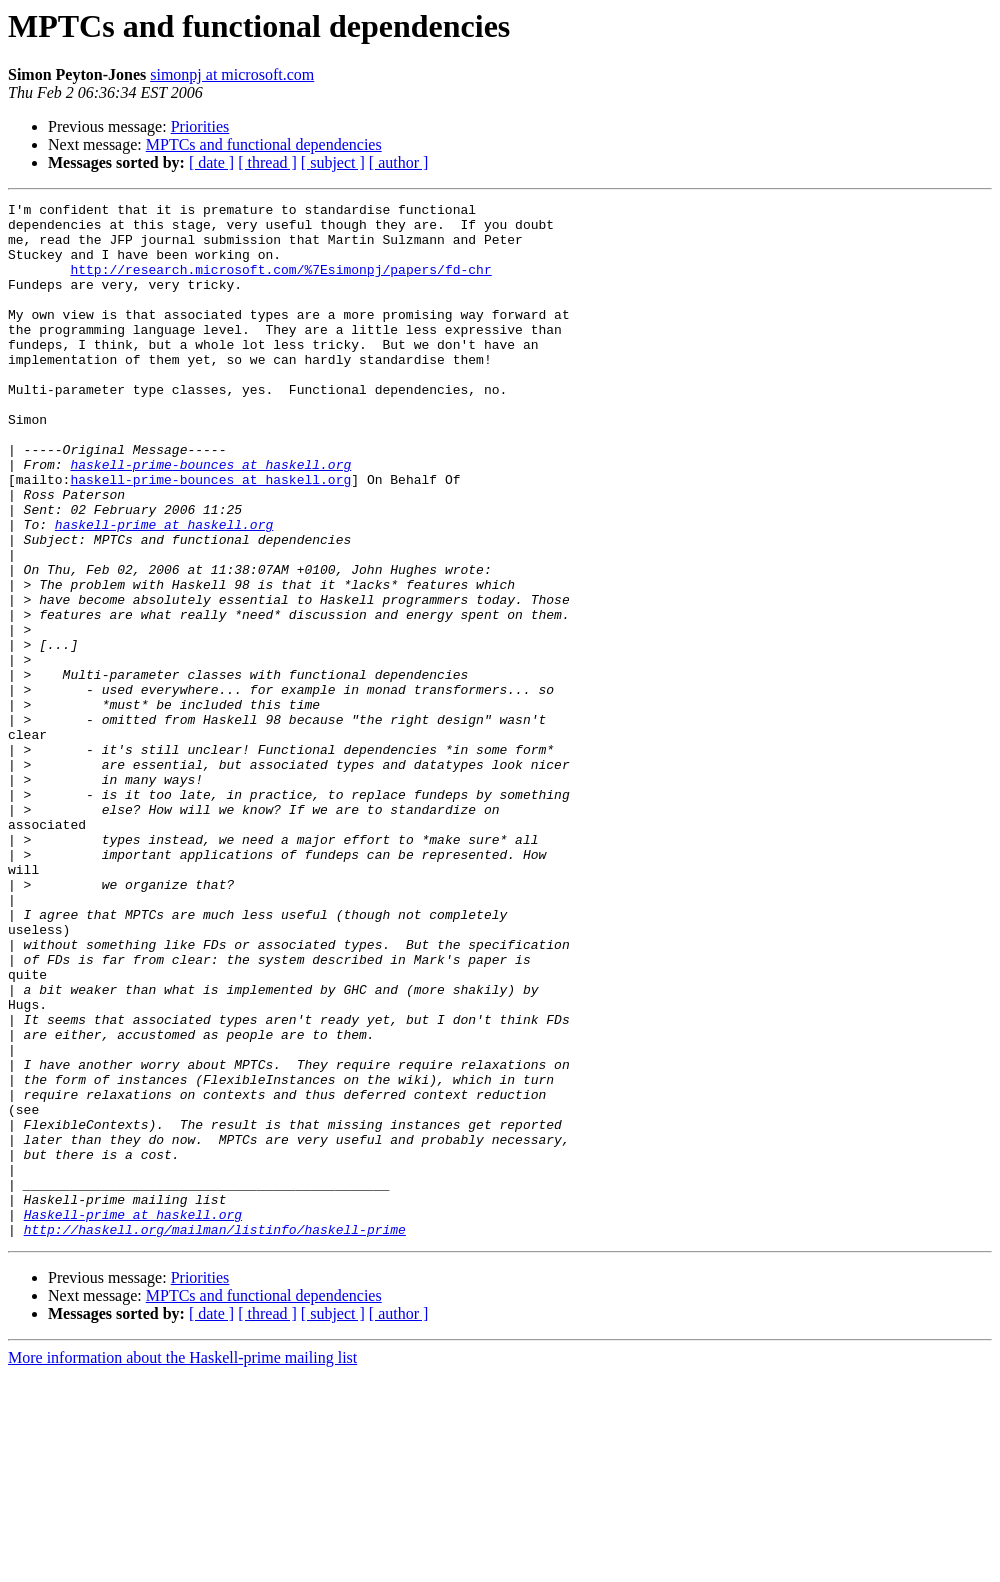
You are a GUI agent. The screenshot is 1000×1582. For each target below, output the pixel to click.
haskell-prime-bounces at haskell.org (210, 518)
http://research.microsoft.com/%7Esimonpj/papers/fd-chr (280, 284)
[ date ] (211, 162)
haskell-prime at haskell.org (164, 590)
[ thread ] (267, 162)
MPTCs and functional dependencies (264, 144)
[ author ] (399, 162)
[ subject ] (333, 162)
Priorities (200, 126)
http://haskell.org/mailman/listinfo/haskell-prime (215, 1436)
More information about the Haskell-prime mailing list (182, 1564)
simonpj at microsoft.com (232, 74)
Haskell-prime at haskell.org (133, 1418)
